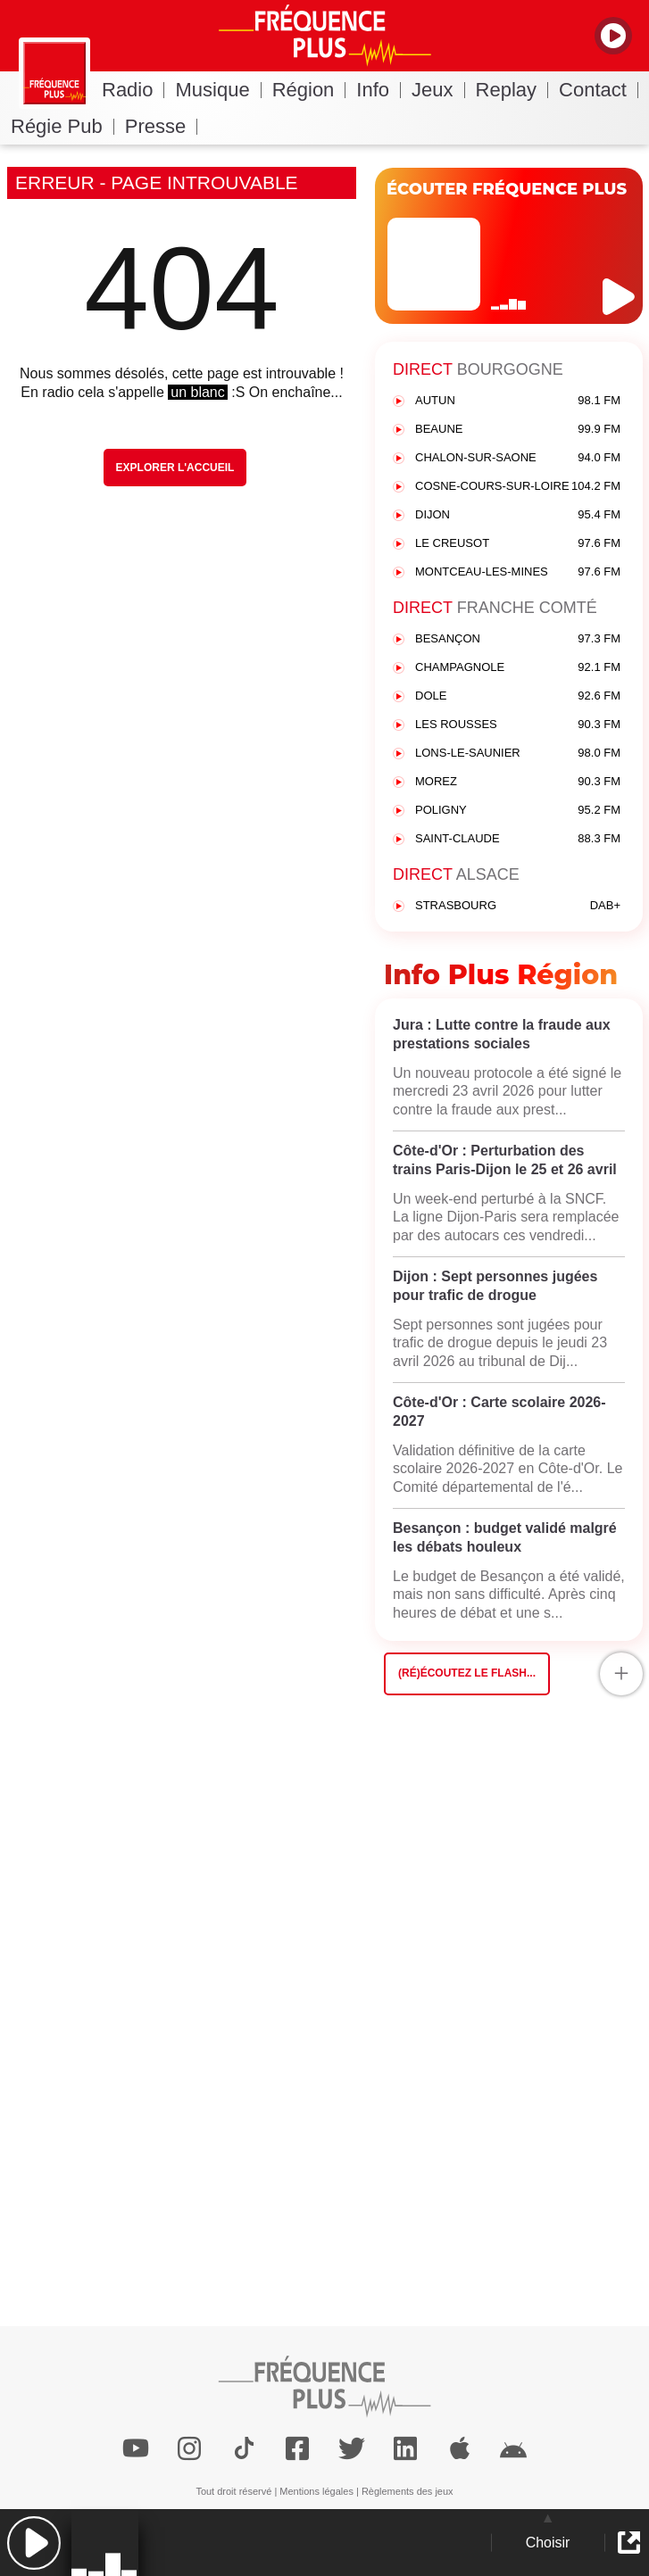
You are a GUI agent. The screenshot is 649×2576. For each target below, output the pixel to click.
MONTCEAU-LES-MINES (517, 572)
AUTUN (517, 401)
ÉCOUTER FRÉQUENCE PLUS (507, 189)
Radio (133, 90)
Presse (161, 126)
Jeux (438, 90)
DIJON (517, 515)
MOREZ (517, 782)
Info (378, 90)
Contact (598, 90)
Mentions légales (316, 2491)
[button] (33, 2542)
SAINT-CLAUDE (517, 839)
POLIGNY (517, 810)
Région (309, 90)
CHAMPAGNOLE (517, 667)
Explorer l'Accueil (175, 467)
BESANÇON (517, 639)
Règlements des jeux (407, 2491)
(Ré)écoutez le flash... (467, 1673)
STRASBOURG (517, 906)
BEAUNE (517, 429)
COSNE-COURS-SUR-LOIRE (517, 486)
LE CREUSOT (517, 543)
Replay (512, 90)
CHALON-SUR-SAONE (517, 458)
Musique (218, 90)
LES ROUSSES (517, 725)
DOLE (517, 696)
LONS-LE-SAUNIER (517, 753)
